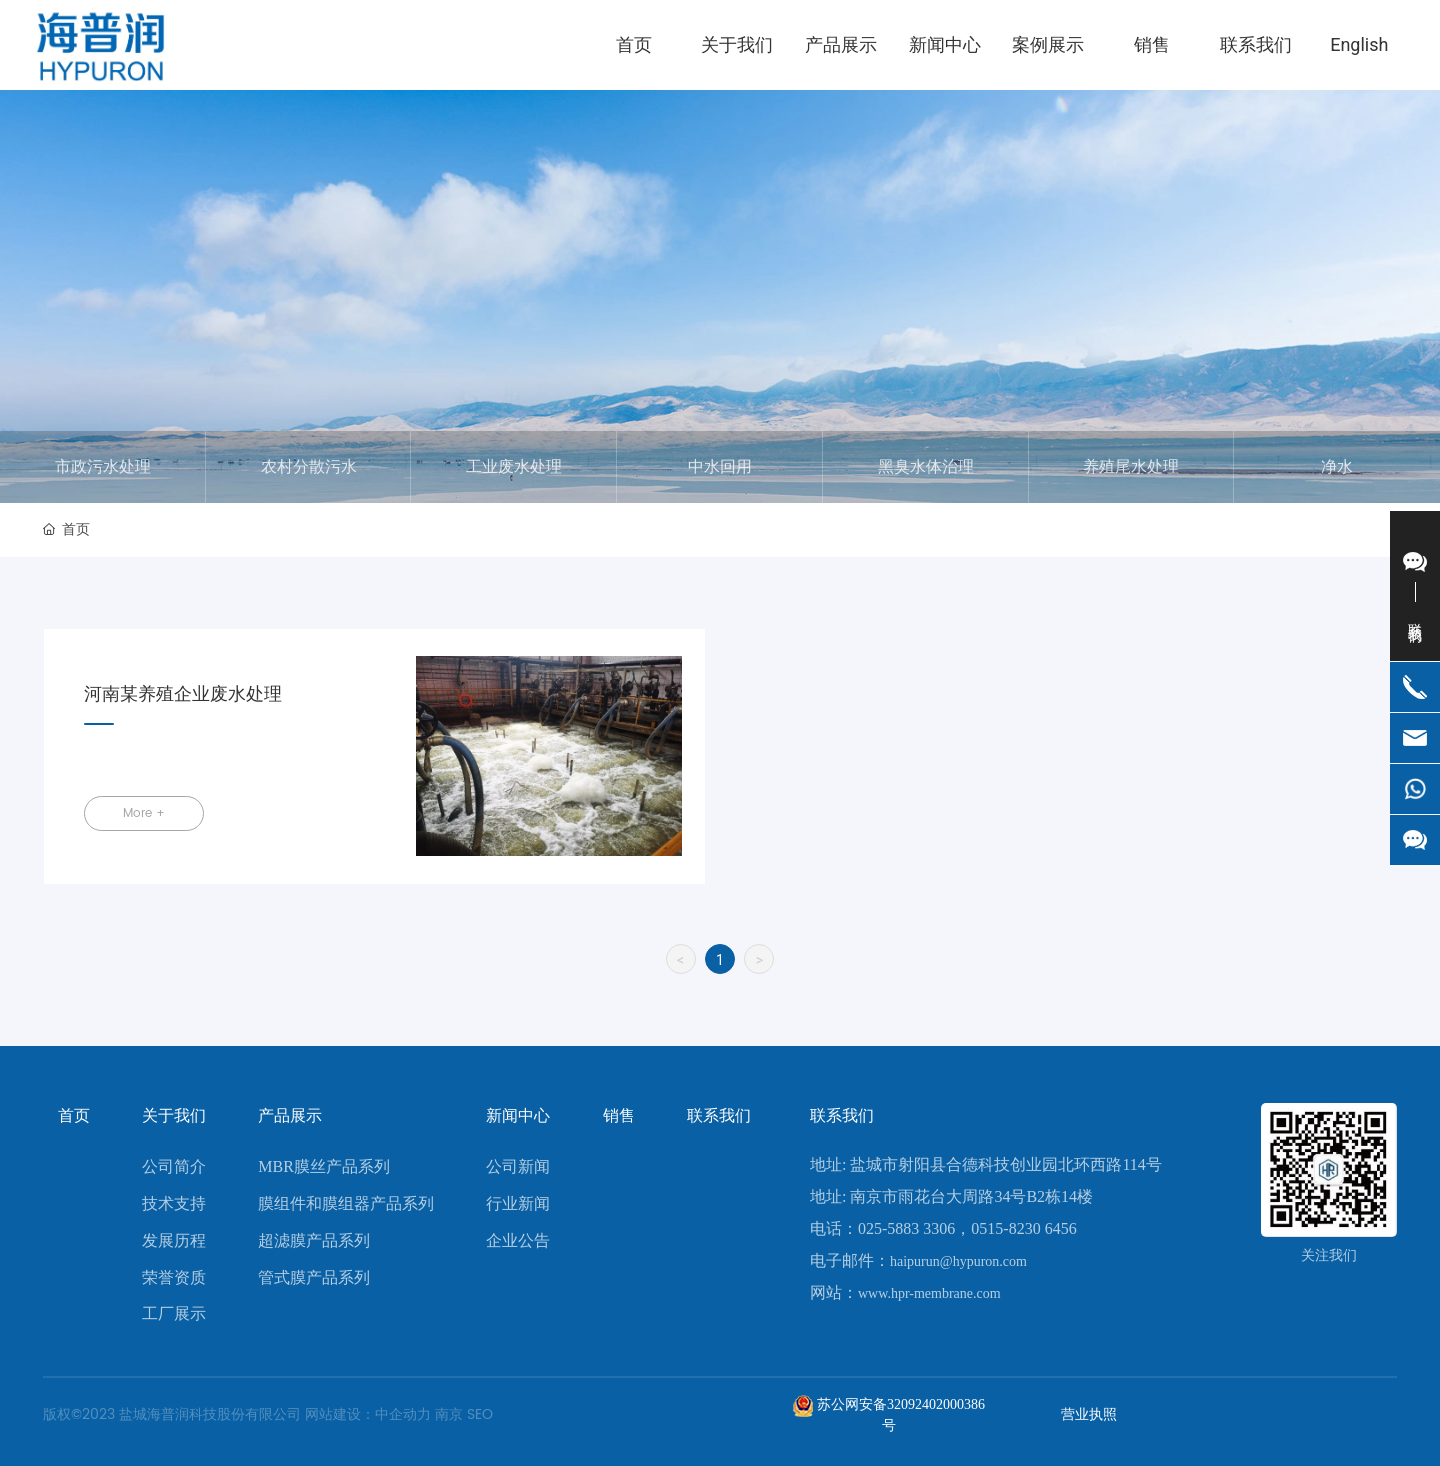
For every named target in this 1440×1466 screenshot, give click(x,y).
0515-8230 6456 (1023, 1228)
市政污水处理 (103, 467)
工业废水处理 (514, 467)
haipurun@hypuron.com (958, 1261)
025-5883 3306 (906, 1228)
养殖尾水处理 (1131, 467)
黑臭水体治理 (926, 467)
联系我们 (842, 1116)
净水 (1337, 467)
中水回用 (720, 467)
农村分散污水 (309, 467)
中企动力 (403, 1414)
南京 (449, 1414)
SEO (480, 1414)
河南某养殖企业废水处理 (183, 694)
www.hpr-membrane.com (929, 1293)
